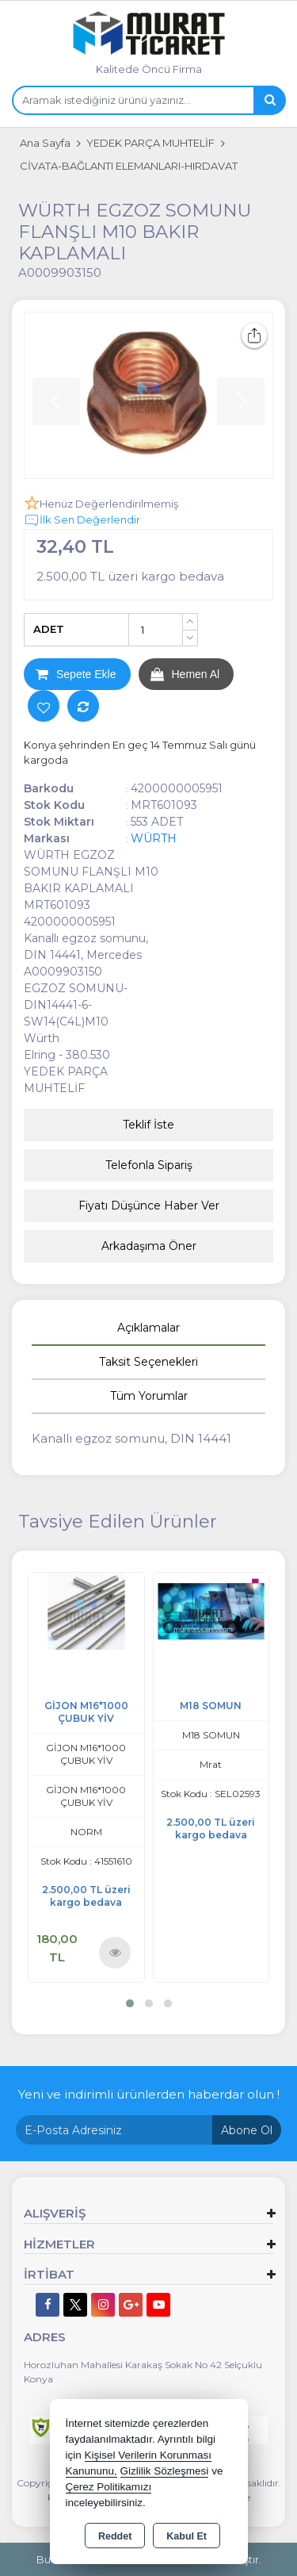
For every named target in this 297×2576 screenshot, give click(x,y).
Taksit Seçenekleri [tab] (148, 1362)
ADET (48, 629)
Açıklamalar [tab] (148, 1328)
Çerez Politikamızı (109, 2487)
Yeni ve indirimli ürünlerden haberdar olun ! (149, 2094)
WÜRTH (154, 838)
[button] (129, 2003)
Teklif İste (148, 1124)
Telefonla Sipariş (148, 1165)
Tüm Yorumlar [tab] (149, 1396)
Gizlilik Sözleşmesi (164, 2471)
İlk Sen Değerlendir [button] (82, 520)
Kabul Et (186, 2536)
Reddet (114, 2536)
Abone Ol (246, 2130)
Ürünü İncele (115, 1953)
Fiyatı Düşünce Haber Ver (148, 1205)
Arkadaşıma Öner (148, 1246)
